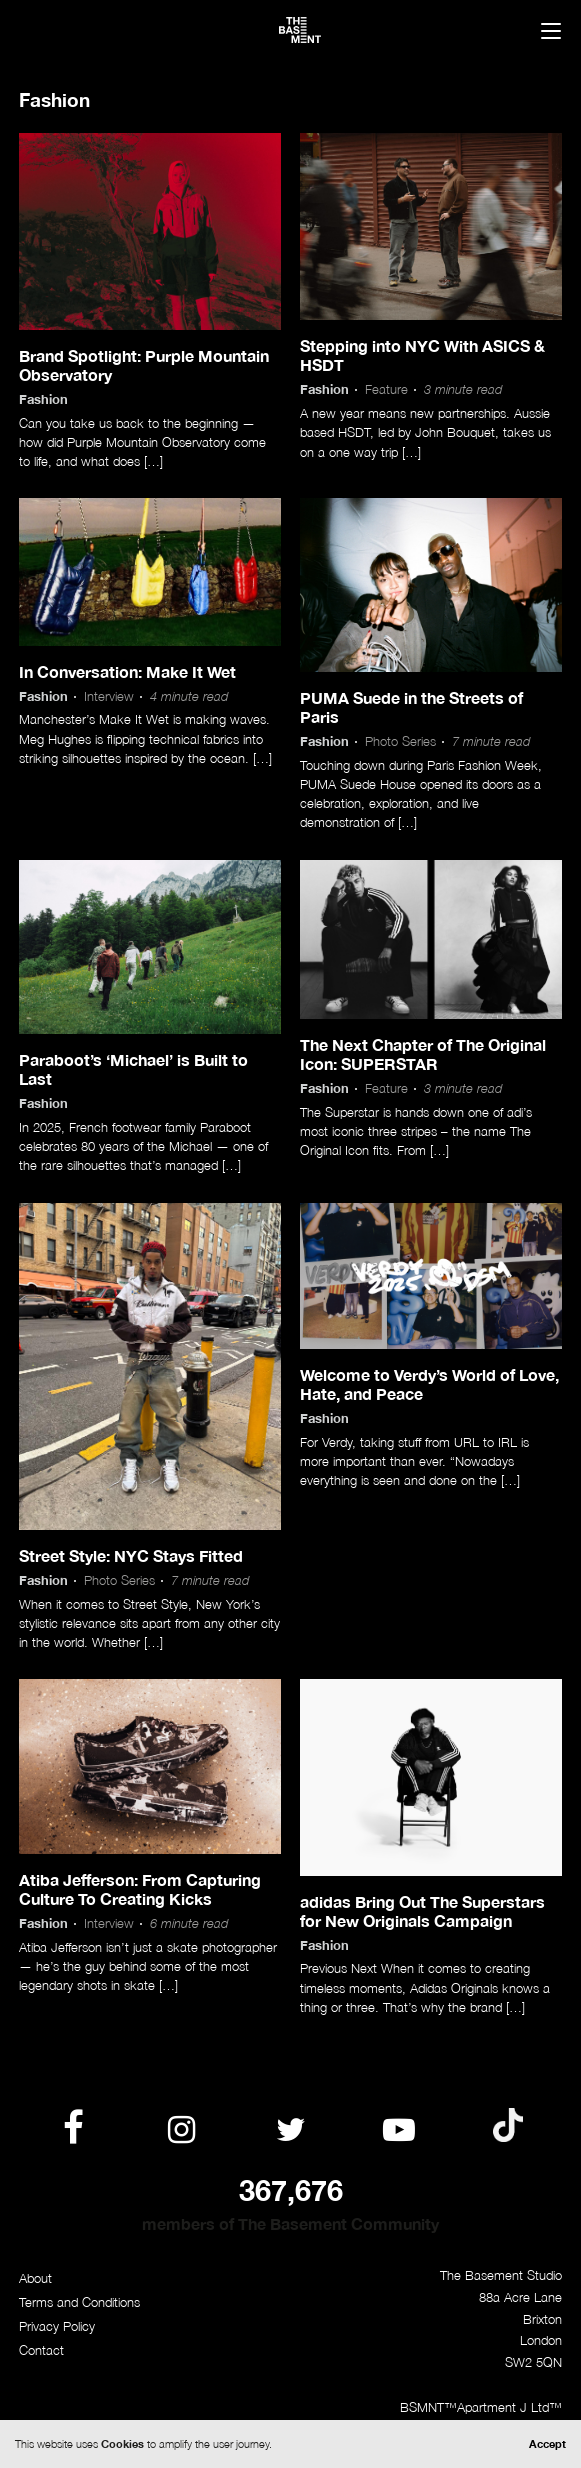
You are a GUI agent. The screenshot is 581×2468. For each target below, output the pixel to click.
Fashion (43, 399)
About (35, 2278)
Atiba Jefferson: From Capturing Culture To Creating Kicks (140, 1889)
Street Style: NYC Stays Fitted (131, 1555)
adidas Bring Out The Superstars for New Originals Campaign (422, 1911)
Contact (41, 2350)
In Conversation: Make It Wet (127, 671)
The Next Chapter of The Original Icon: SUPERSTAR (423, 1054)
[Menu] (551, 33)
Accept (547, 2443)
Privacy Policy (57, 2326)
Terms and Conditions (79, 2302)
